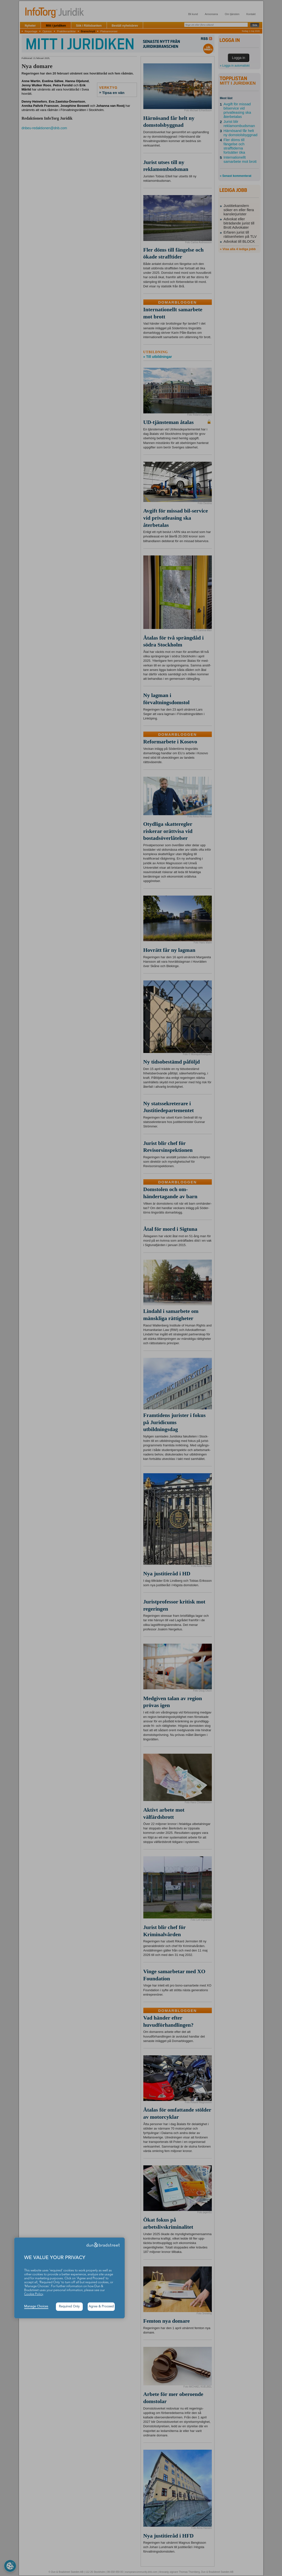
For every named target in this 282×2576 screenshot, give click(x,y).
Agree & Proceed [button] (101, 2306)
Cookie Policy (33, 2294)
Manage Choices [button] (36, 2306)
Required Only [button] (69, 2306)
